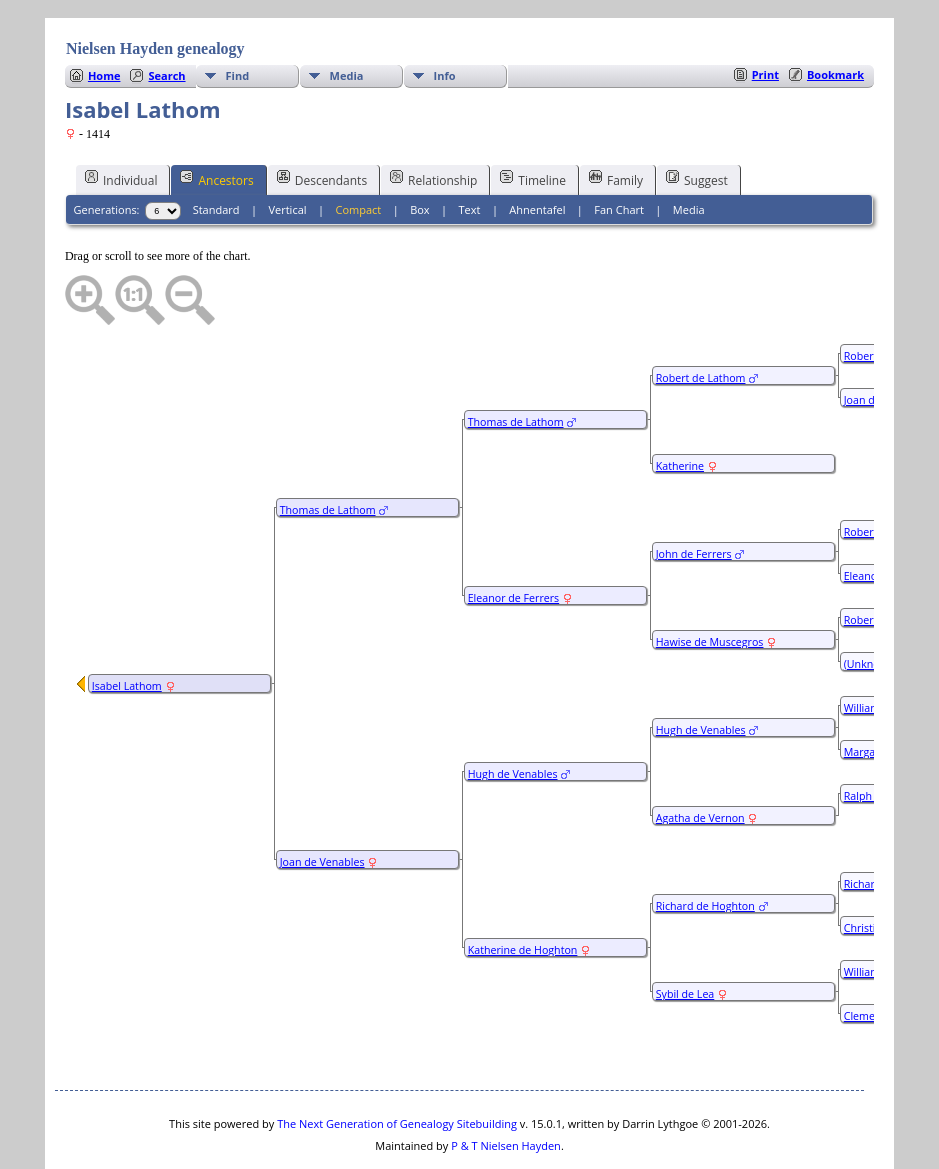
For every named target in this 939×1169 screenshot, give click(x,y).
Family (616, 119)
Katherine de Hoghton (523, 890)
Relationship (433, 119)
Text (470, 149)
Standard (216, 149)
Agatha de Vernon (700, 758)
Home (104, 15)
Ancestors (216, 119)
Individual (121, 119)
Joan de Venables (322, 802)
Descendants (322, 119)
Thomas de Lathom (328, 450)
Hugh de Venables (513, 714)
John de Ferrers (694, 494)
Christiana (869, 868)
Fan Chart (619, 149)
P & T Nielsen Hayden (506, 1085)
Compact (358, 149)
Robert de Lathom (701, 318)
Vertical (287, 149)
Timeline (533, 119)
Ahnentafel (537, 149)
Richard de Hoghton (705, 846)
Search (166, 15)
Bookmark (835, 14)
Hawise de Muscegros (710, 582)
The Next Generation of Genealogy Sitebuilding (397, 1063)
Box (419, 149)
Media (347, 15)
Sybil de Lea (685, 934)
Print (765, 14)
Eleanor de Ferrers (513, 538)
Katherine (680, 406)
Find (238, 15)
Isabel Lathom (127, 626)
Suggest (697, 119)
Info (445, 15)
